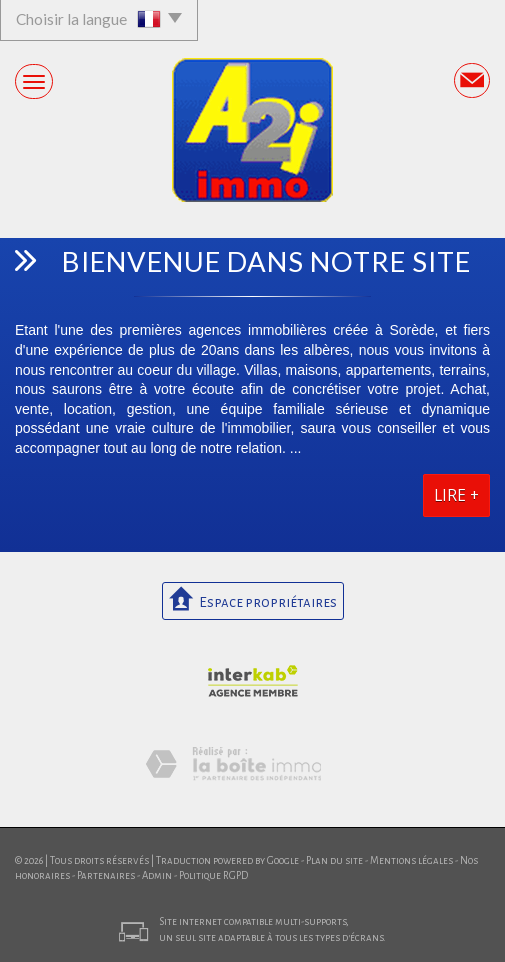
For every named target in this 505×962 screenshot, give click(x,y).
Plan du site (334, 860)
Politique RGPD (213, 875)
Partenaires (106, 875)
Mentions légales (411, 860)
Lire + (456, 495)
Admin (157, 875)
